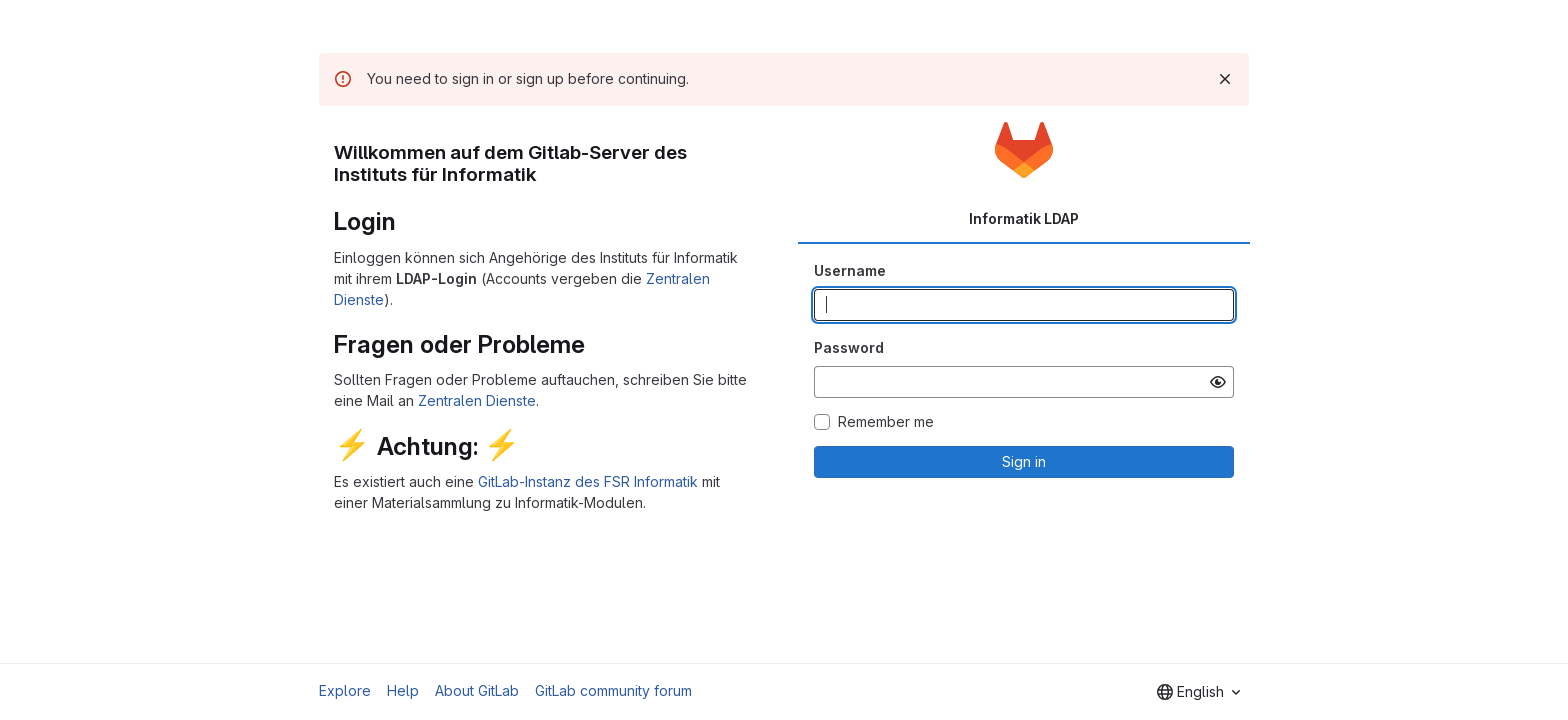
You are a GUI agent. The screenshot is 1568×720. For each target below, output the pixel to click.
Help (403, 690)
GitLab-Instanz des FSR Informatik (588, 481)
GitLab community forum (613, 690)
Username (850, 270)
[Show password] (1218, 382)
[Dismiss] (1225, 79)
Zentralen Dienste (477, 400)
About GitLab (477, 690)
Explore (345, 690)
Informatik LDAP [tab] (1024, 218)
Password (849, 347)
